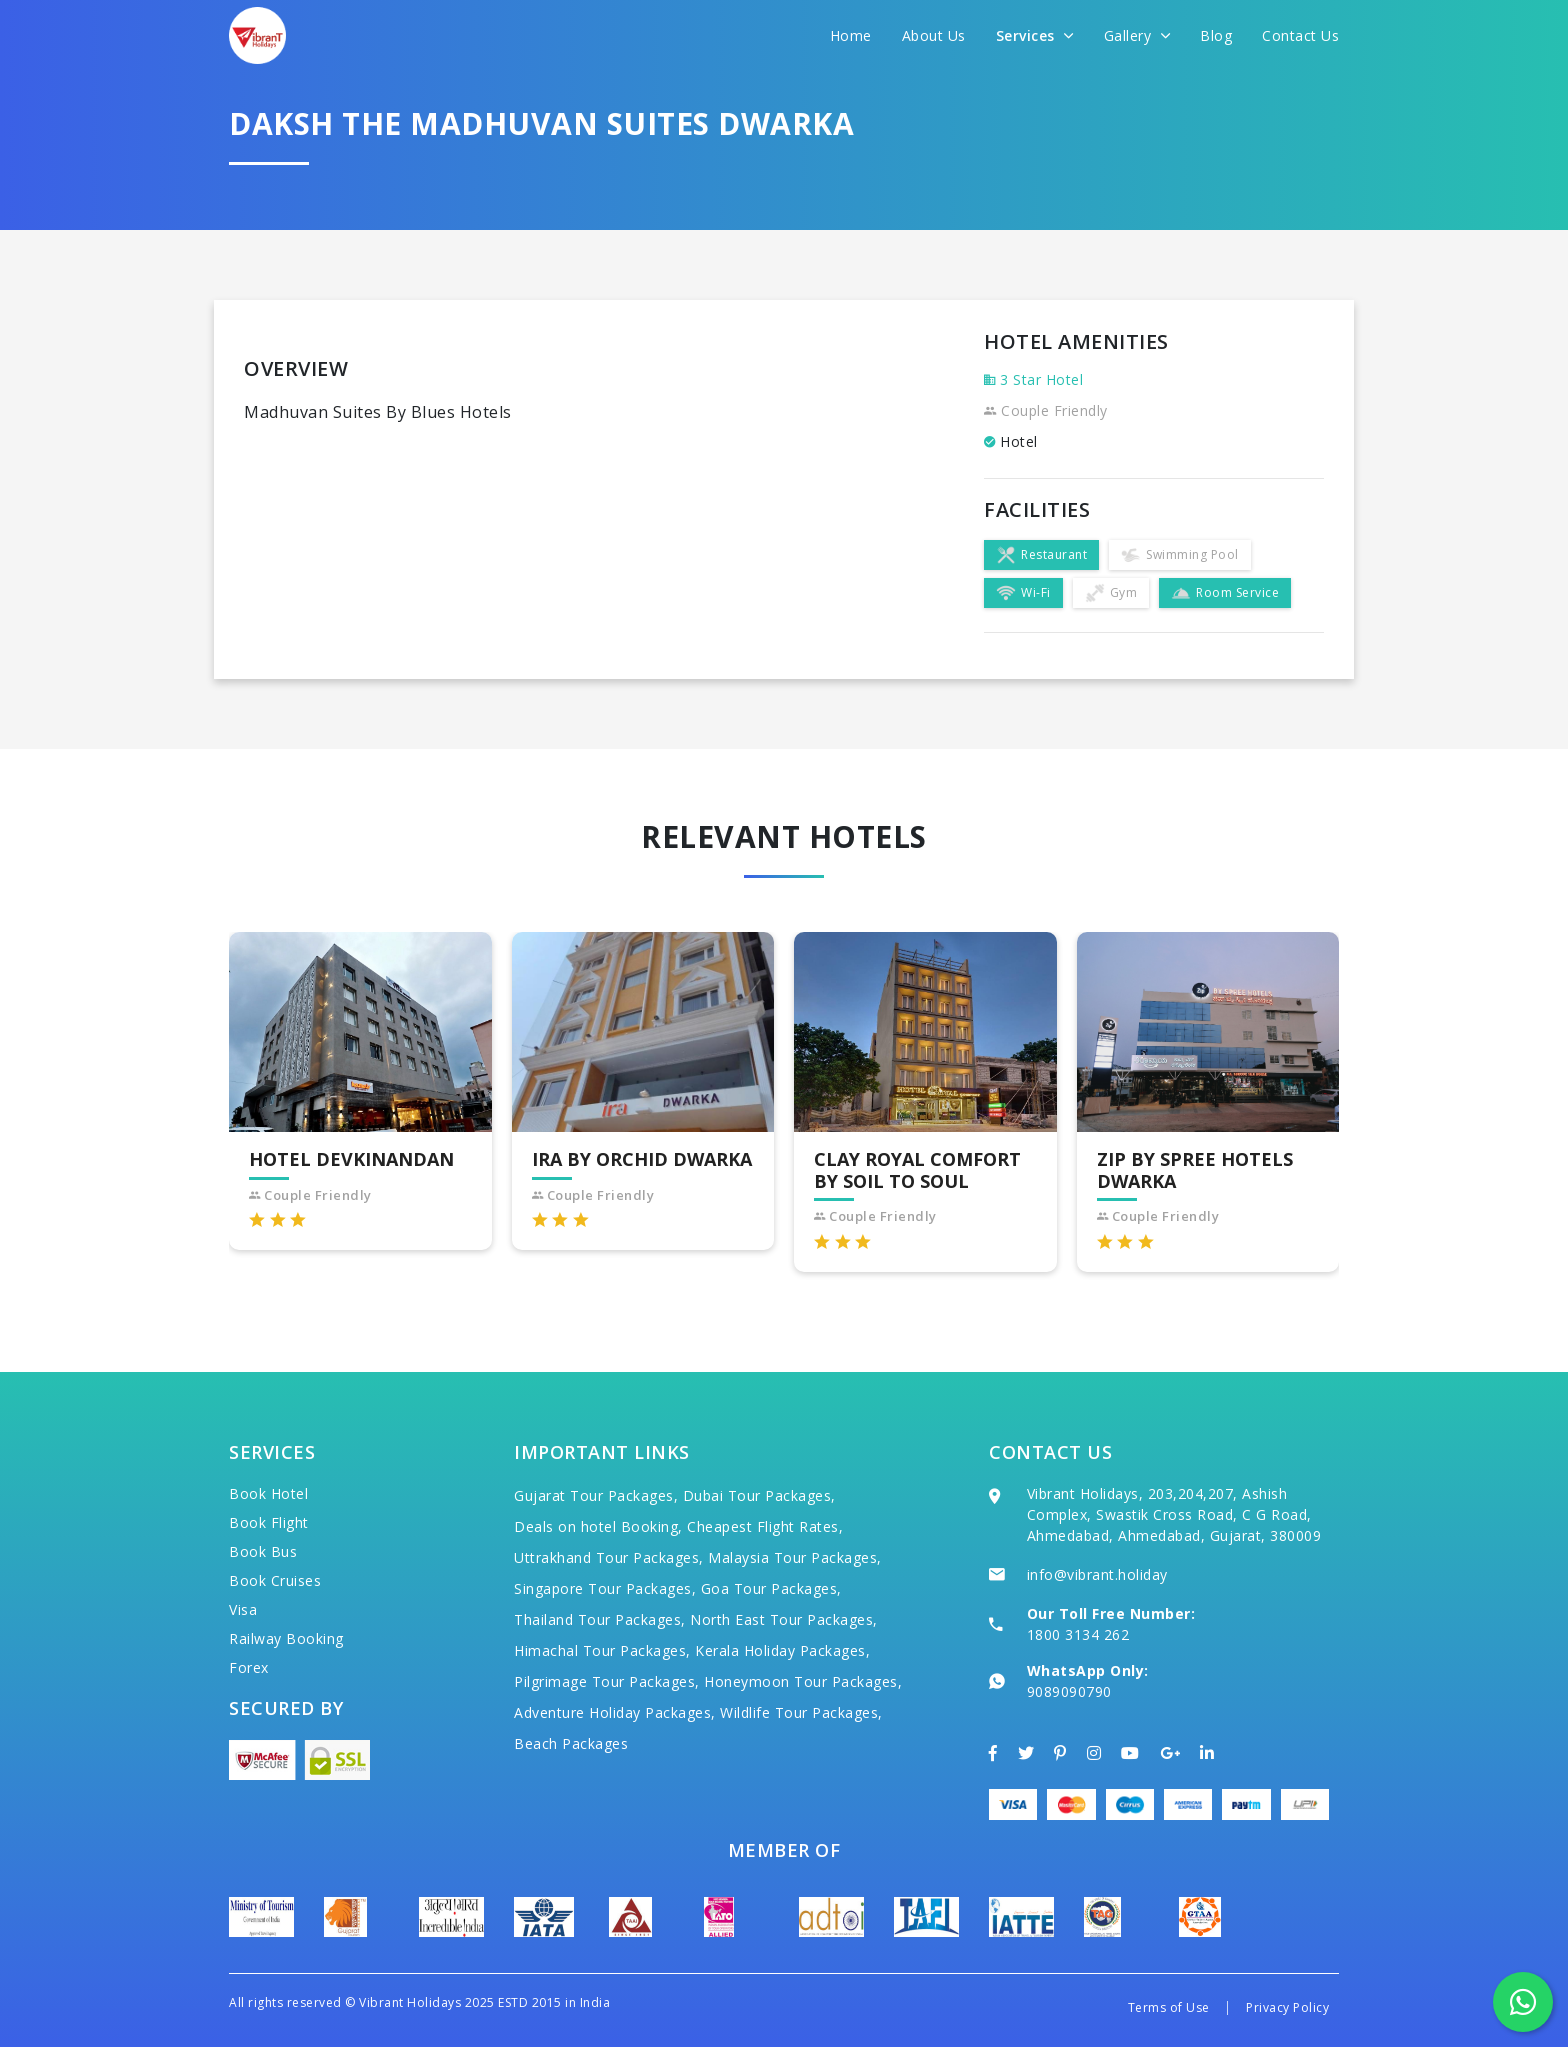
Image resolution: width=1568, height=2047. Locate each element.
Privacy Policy (1287, 2007)
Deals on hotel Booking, (598, 1526)
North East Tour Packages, (784, 1619)
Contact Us (1300, 35)
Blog (1216, 35)
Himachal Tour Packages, (602, 1650)
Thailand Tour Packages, (600, 1619)
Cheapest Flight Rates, (765, 1526)
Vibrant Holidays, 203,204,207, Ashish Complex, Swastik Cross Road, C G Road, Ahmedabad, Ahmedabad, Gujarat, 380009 (1174, 1514)
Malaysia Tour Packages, (795, 1557)
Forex (249, 1667)
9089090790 (1069, 1691)
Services (1035, 35)
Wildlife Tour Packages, (801, 1712)
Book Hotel (268, 1493)
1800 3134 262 (1078, 1634)
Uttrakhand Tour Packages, (609, 1557)
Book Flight (269, 1522)
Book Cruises (275, 1580)
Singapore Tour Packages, (605, 1588)
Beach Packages (571, 1743)
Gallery (1137, 35)
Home (851, 35)
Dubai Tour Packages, (759, 1495)
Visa (243, 1609)
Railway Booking (286, 1638)
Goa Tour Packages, (771, 1588)
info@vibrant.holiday (1097, 1574)
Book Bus (263, 1551)
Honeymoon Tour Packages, (803, 1681)
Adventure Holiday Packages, (615, 1712)
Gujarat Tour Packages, (596, 1495)
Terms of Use (1169, 2007)
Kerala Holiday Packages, (782, 1650)
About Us (934, 35)
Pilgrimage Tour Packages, (607, 1681)
